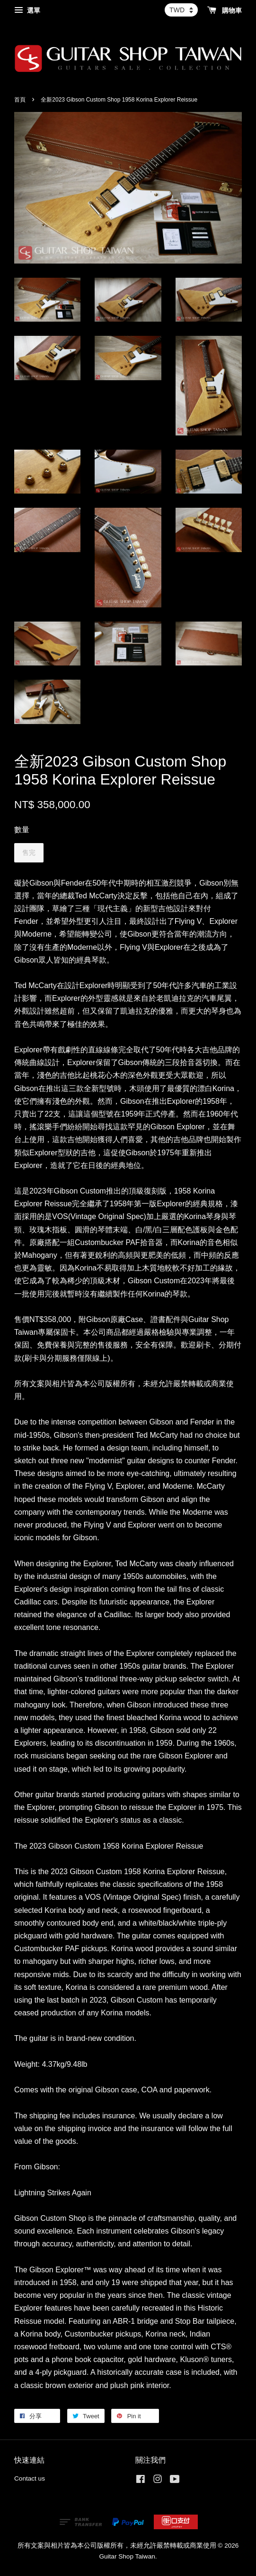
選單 (27, 10)
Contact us (29, 2478)
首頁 (20, 99)
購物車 (224, 10)
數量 (21, 830)
